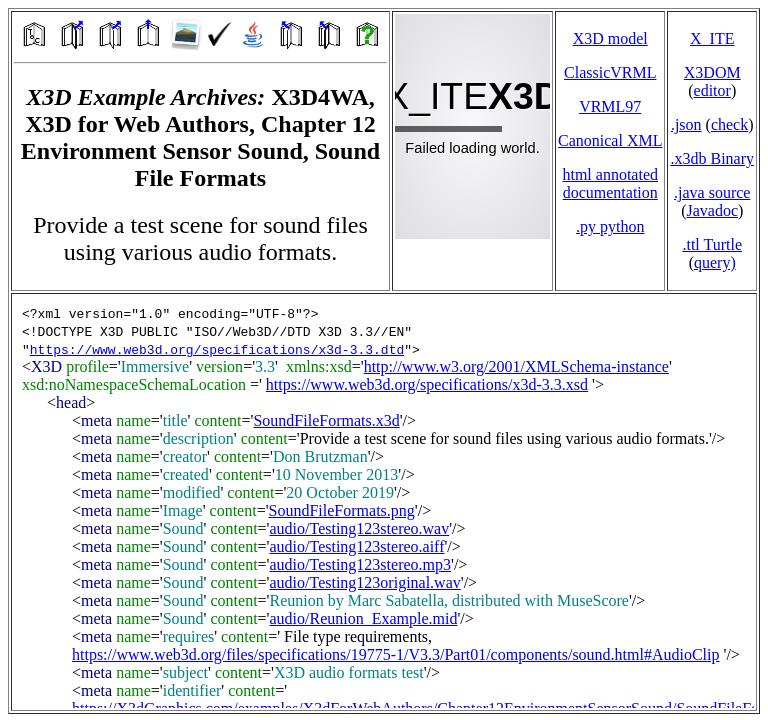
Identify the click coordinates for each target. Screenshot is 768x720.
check (729, 124)
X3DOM (712, 72)
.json (686, 124)
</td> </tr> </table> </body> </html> (384, 502)
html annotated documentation (610, 183)
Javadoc (712, 210)
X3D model (610, 38)
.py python (610, 226)
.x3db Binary (712, 158)
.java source (712, 192)
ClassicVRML (610, 72)
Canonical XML (610, 140)
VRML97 (610, 106)
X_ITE (712, 38)
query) (715, 262)
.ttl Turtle (712, 244)
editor (712, 90)
